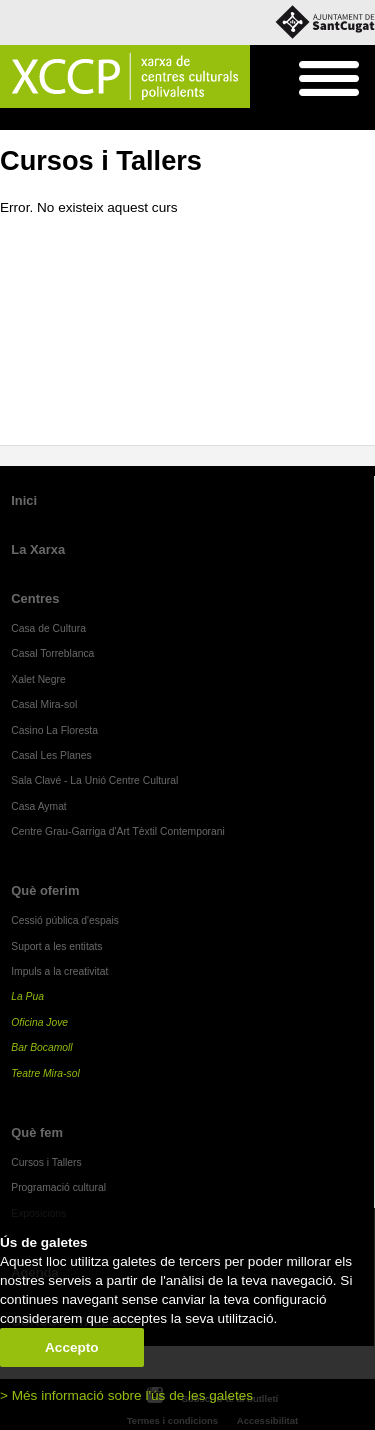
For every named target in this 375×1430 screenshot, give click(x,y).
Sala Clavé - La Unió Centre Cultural (94, 780)
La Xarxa (38, 549)
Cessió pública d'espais (65, 920)
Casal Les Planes (51, 755)
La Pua (27, 996)
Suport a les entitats (56, 946)
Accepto (72, 1347)
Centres (35, 598)
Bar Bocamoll (41, 1047)
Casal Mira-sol (44, 704)
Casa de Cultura (48, 628)
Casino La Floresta (54, 730)
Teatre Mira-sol (45, 1073)
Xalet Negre (38, 679)
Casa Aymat (39, 806)
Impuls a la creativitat (59, 971)
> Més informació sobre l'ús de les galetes (126, 1395)
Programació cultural (58, 1187)
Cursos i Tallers (132, 120)
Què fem (56, 120)
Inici (10, 120)
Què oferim (45, 890)
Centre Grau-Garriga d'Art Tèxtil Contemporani (118, 831)
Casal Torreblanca (52, 653)
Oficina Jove (39, 1022)
